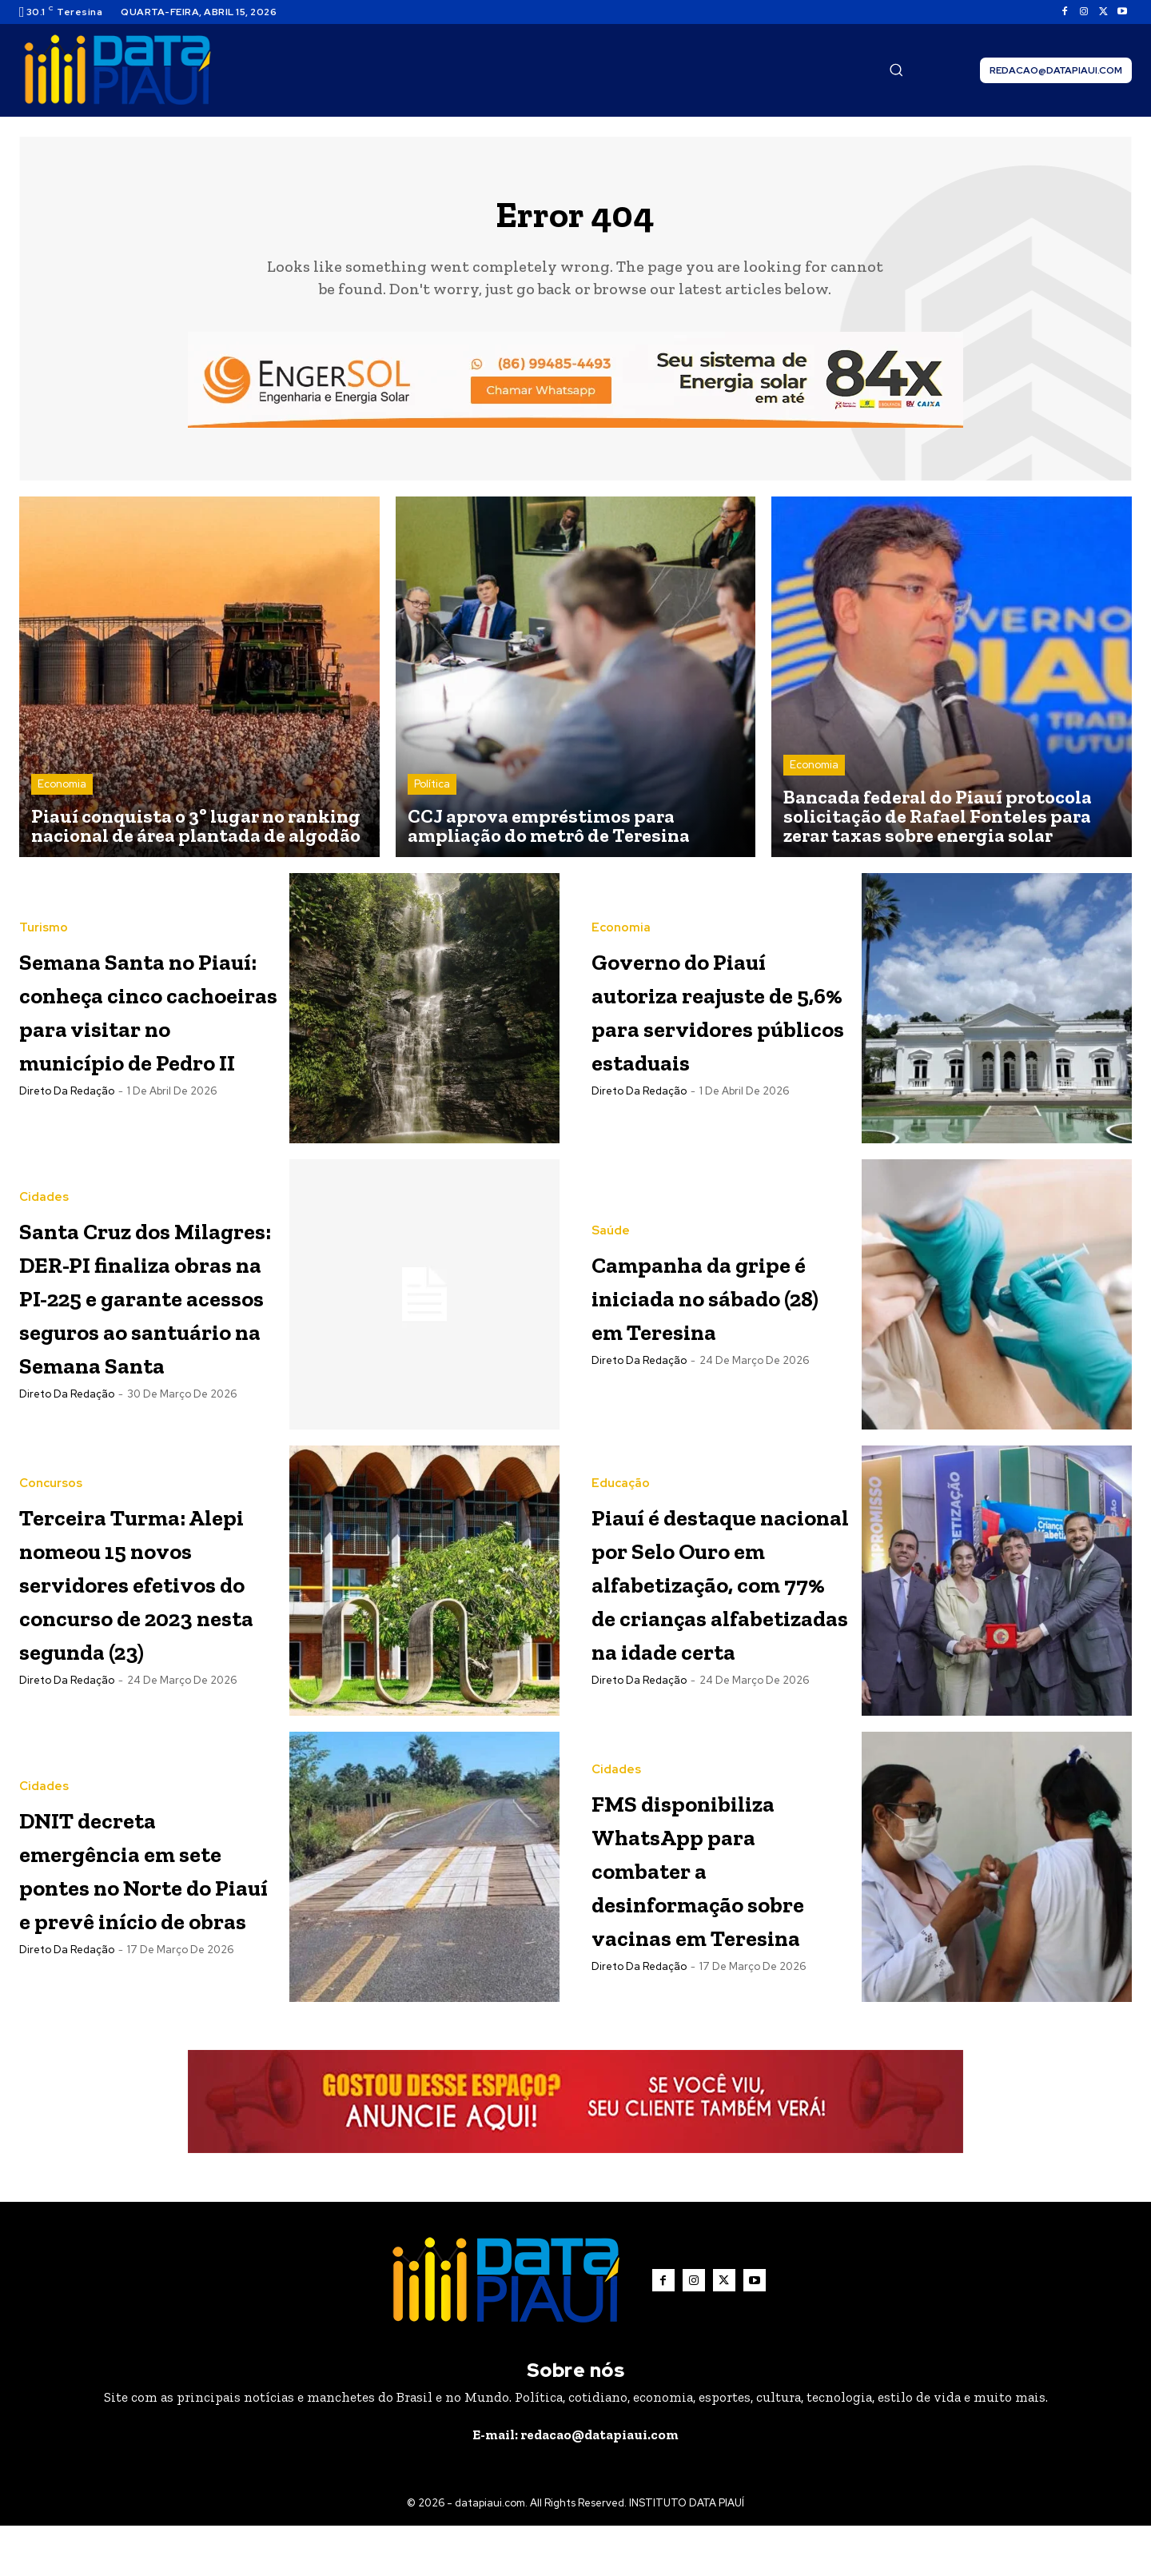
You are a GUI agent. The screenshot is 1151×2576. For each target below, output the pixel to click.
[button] (896, 69)
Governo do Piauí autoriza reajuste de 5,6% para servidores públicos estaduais (717, 1016)
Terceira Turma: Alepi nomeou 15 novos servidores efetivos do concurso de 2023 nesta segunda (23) (147, 1594)
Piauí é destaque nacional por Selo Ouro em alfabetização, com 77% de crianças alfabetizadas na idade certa (717, 1611)
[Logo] (117, 70)
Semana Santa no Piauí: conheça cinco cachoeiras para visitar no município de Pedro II (146, 1016)
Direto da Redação (66, 1132)
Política (432, 792)
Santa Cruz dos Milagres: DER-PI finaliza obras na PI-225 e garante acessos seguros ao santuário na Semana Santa (146, 1304)
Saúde (610, 1222)
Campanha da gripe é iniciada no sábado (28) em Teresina (704, 1303)
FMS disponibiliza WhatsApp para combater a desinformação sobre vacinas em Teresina (717, 1917)
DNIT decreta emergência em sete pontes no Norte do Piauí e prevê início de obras (136, 1915)
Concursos (50, 1463)
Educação (620, 1463)
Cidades (44, 1173)
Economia (62, 792)
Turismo (43, 902)
